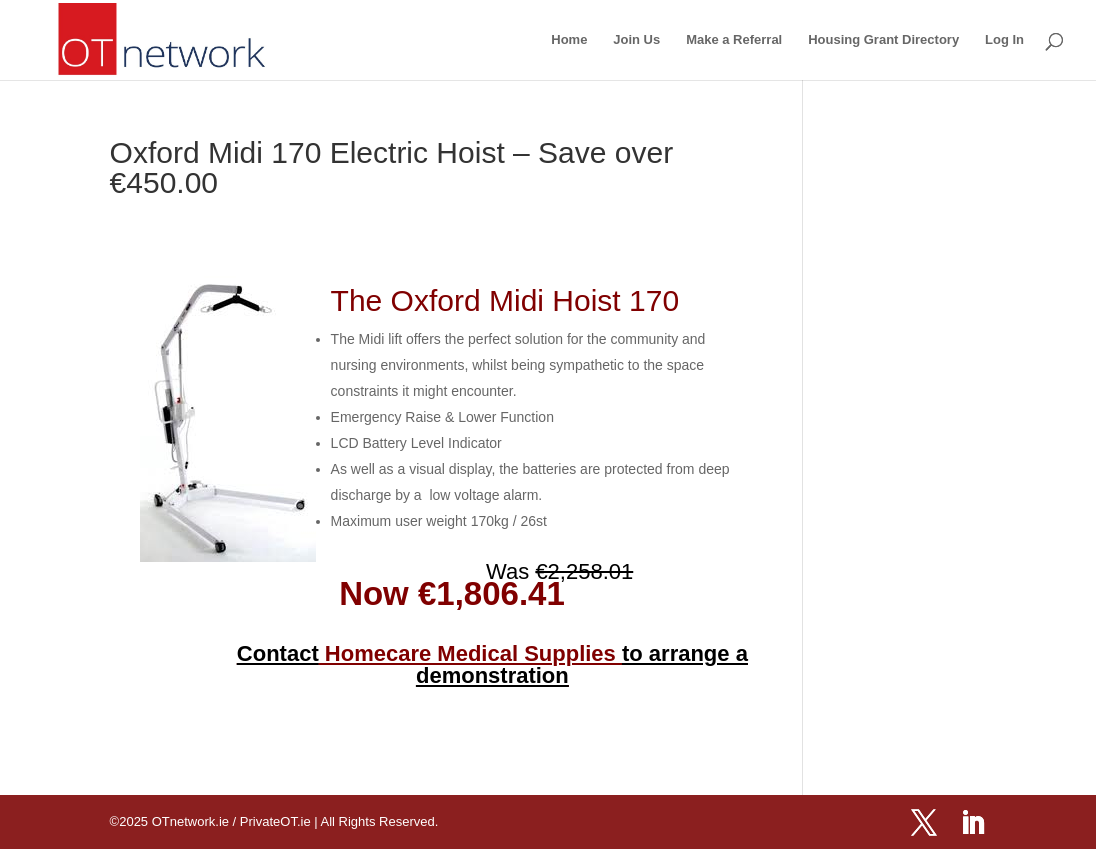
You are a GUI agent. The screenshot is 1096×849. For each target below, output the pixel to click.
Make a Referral (734, 40)
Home (569, 40)
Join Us (636, 40)
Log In (1004, 40)
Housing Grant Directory (883, 40)
